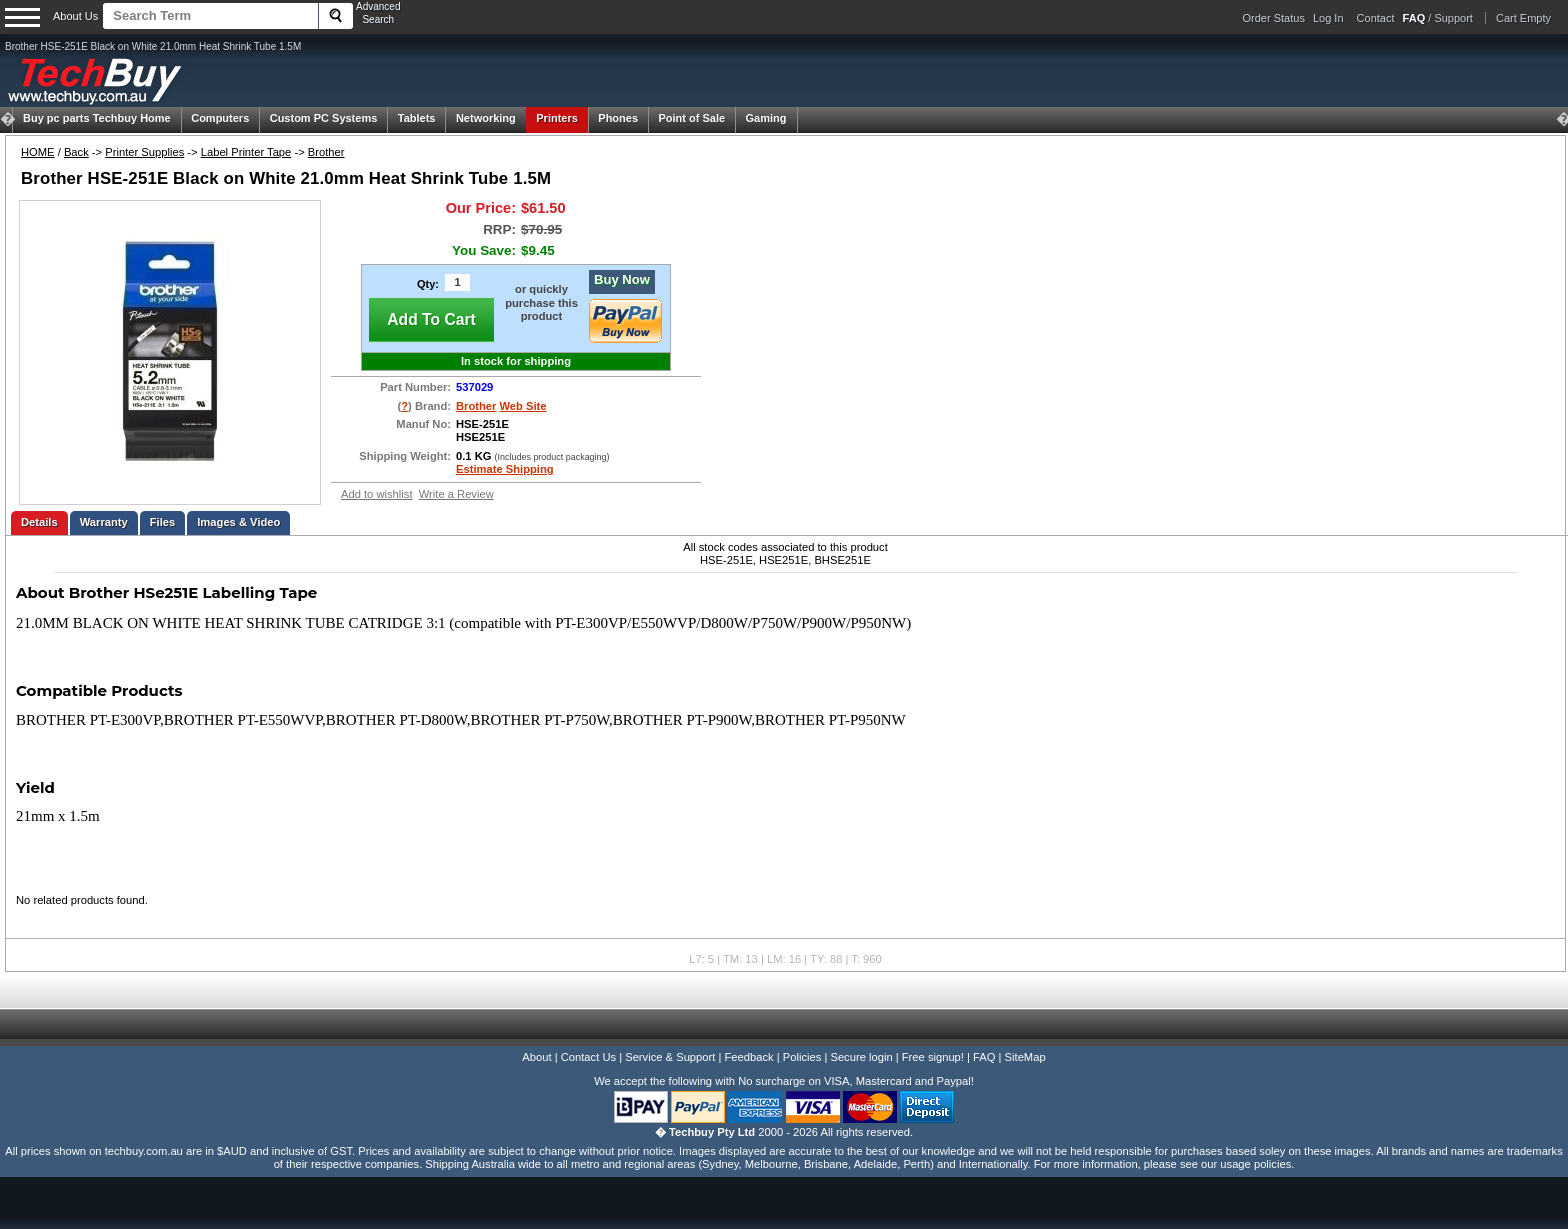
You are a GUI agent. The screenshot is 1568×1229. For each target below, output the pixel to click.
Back (76, 152)
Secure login (861, 1057)
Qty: (428, 284)
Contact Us (588, 1057)
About (536, 1057)
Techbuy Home (97, 118)
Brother (326, 152)
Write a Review (456, 494)
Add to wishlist (377, 494)
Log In (1328, 18)
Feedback (748, 1057)
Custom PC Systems (324, 118)
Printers (557, 118)
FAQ (984, 1057)
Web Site (523, 406)
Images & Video (238, 522)
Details (39, 522)
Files (163, 522)
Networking (486, 118)
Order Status (1274, 18)
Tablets (417, 118)
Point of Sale (691, 118)
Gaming (766, 118)
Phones (618, 118)
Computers (220, 118)
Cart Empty (1523, 18)
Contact (1376, 18)
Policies (802, 1057)
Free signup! (933, 1057)
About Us (75, 16)
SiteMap (1025, 1057)
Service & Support (670, 1057)
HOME (38, 152)
